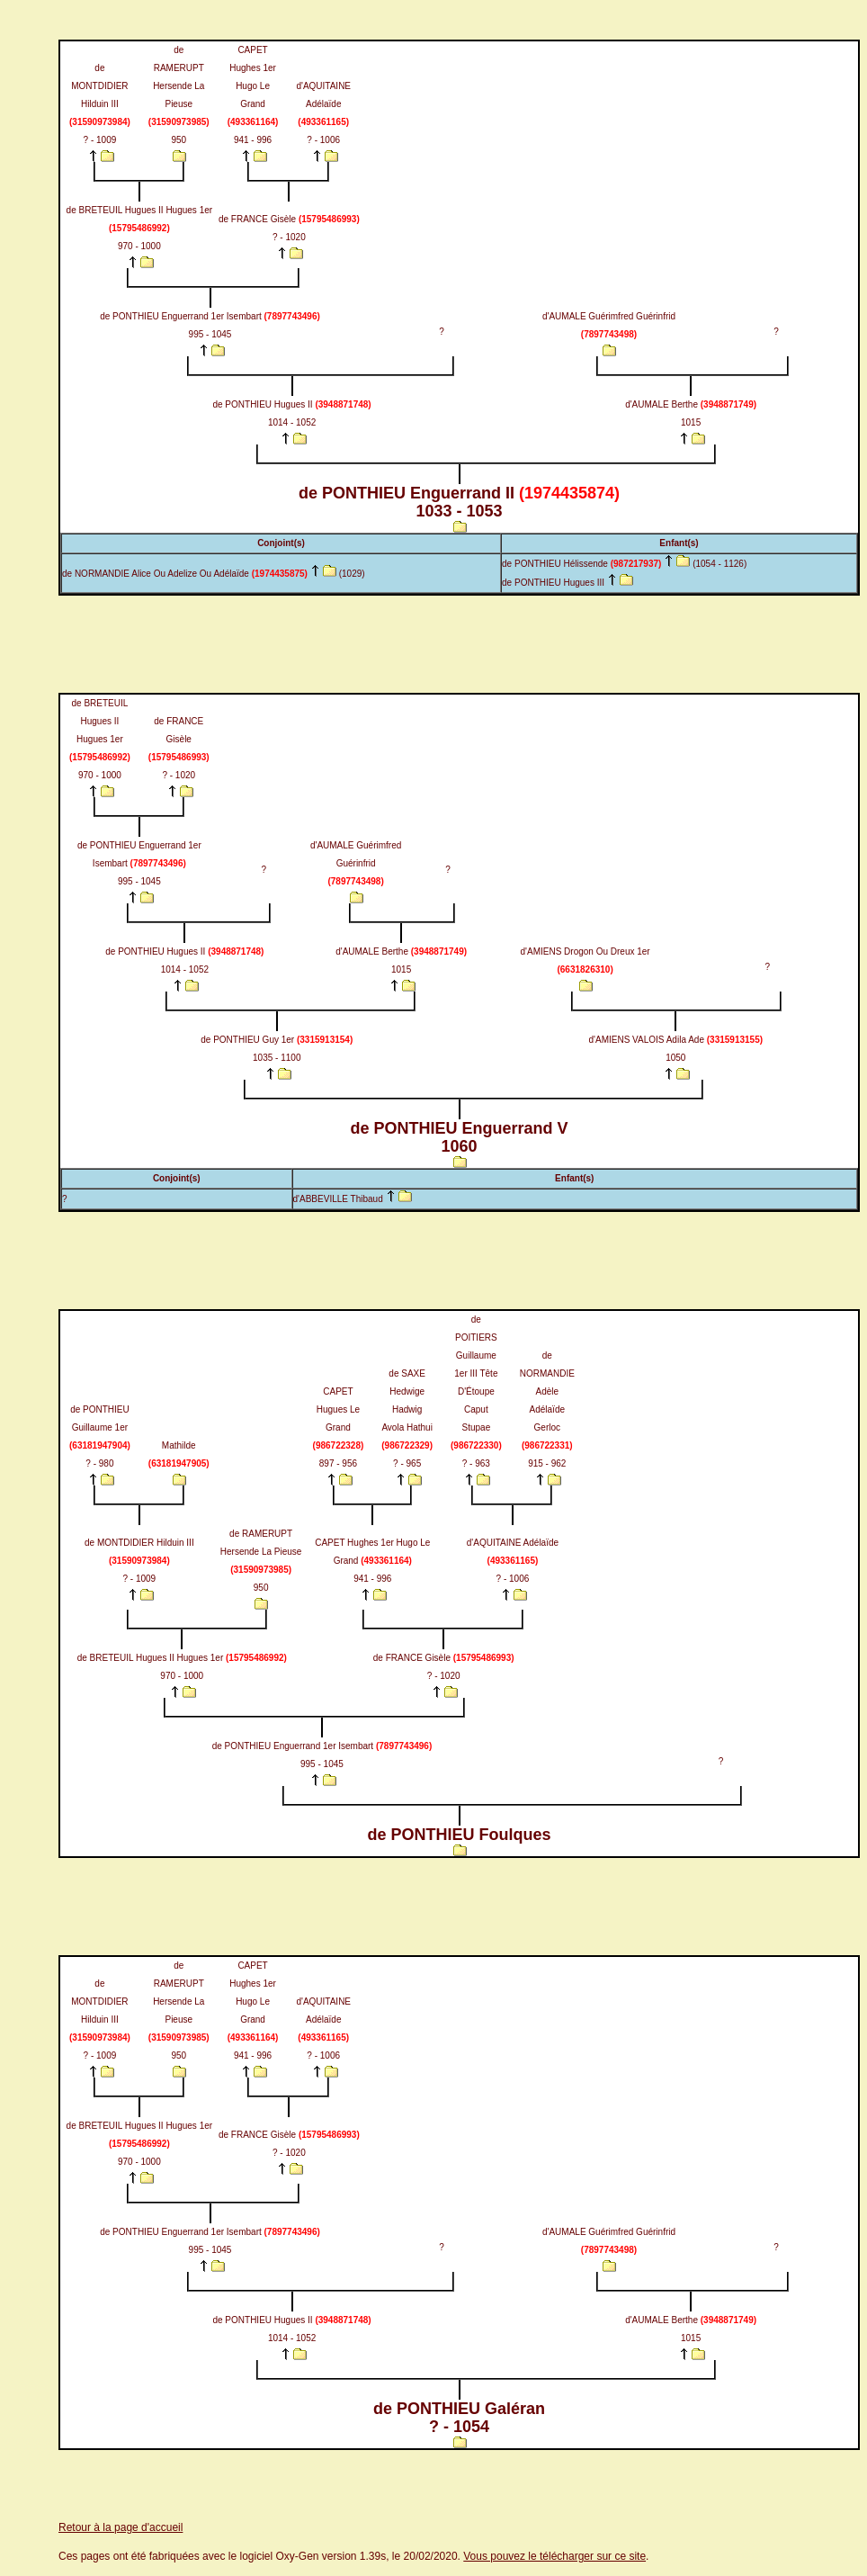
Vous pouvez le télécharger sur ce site (554, 2556)
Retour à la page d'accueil (120, 2527)
